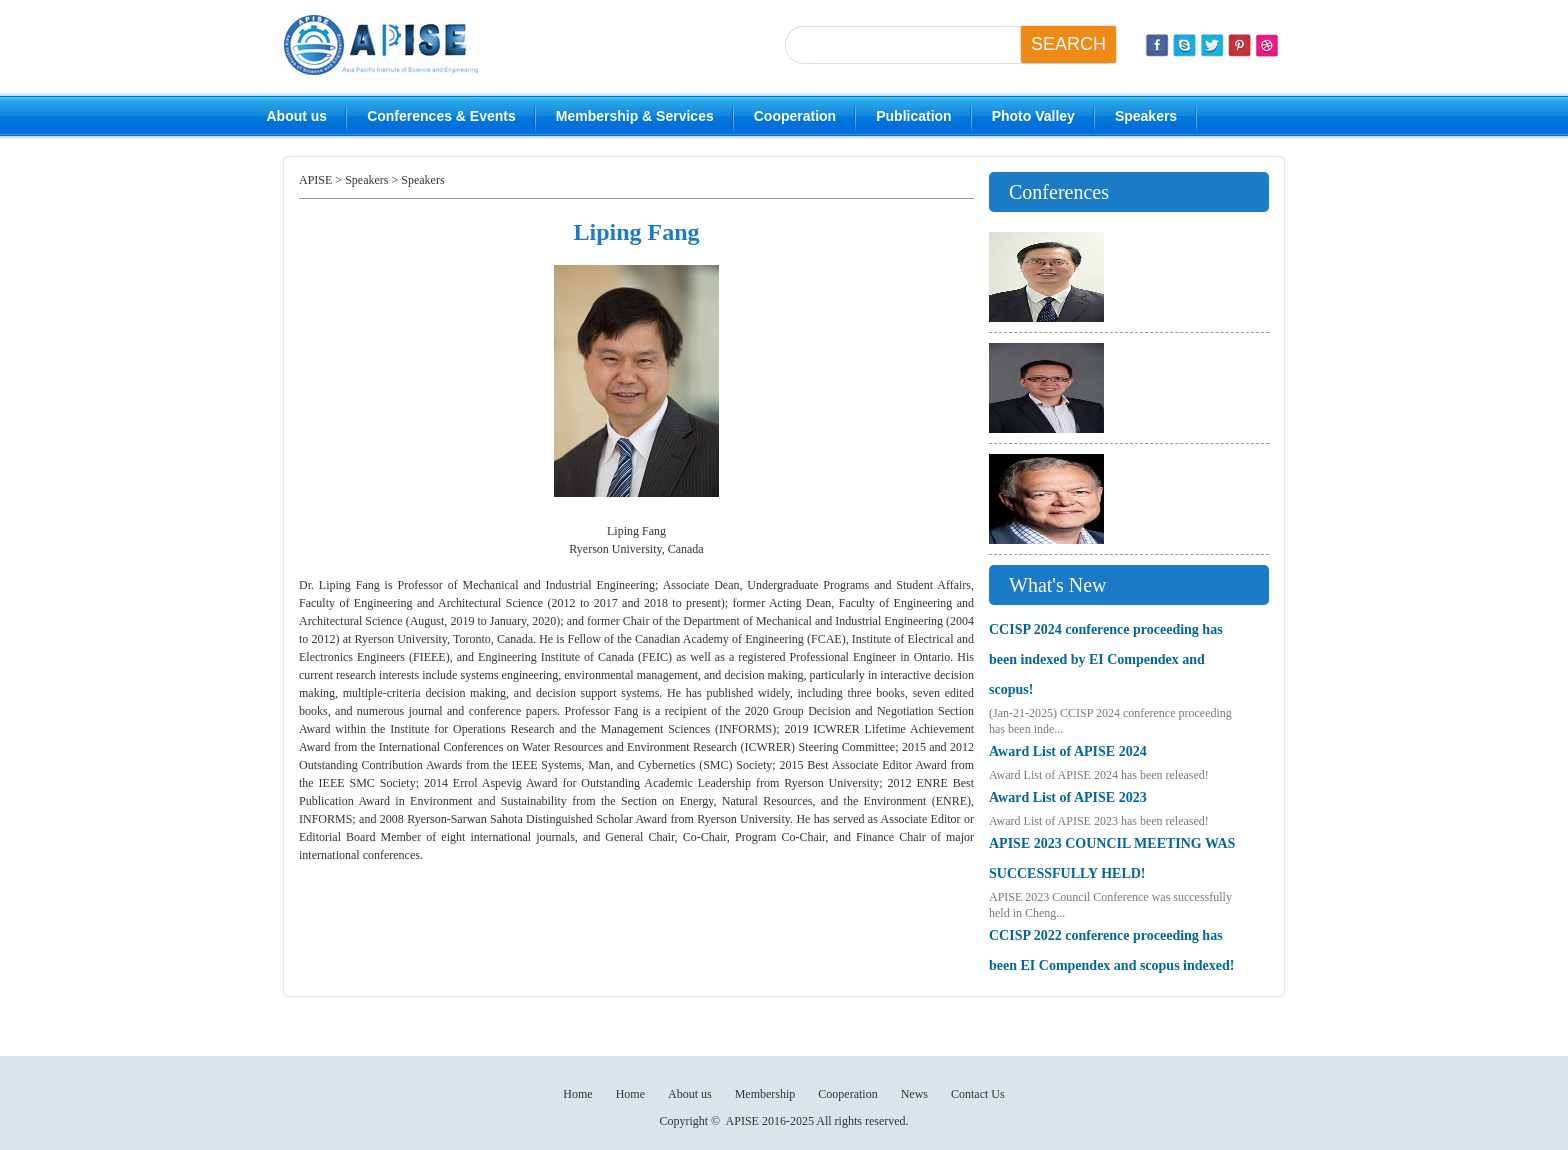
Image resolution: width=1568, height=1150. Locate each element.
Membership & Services (635, 116)
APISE (315, 180)
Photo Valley (1033, 116)
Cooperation (795, 116)
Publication (913, 116)
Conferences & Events (441, 116)
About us (297, 116)
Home (577, 1094)
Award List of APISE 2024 (1068, 751)
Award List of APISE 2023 (1068, 797)
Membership (765, 1094)
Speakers (1146, 116)
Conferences (1059, 192)
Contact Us (978, 1094)
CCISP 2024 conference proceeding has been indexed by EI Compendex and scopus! (1106, 659)
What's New (1057, 585)
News (914, 1094)
